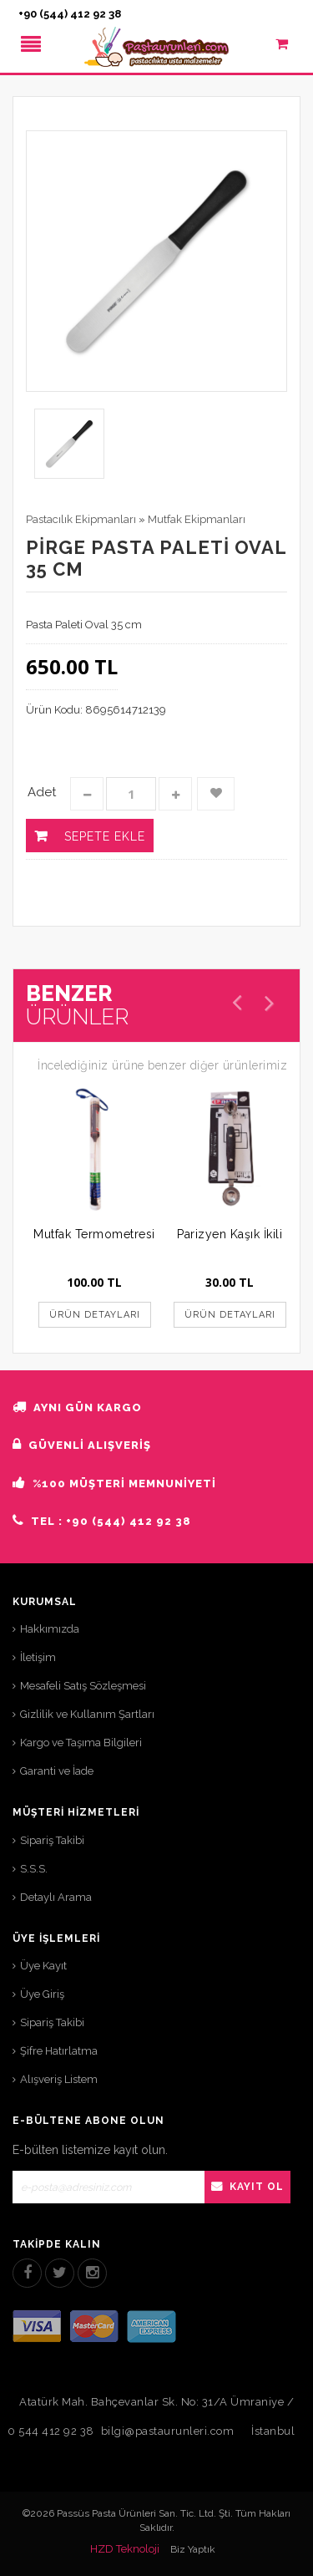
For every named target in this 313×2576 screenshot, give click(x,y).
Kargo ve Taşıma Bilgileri (81, 1742)
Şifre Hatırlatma (59, 2051)
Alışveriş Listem (59, 2079)
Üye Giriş (42, 1994)
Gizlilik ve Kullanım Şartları (87, 1714)
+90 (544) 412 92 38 (69, 14)
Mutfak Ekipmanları (196, 519)
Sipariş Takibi (52, 1840)
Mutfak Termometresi (94, 1234)
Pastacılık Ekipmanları (81, 519)
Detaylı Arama (56, 1897)
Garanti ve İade (56, 1771)
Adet (42, 792)
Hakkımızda (49, 1629)
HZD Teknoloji (124, 2549)
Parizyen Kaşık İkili (229, 1234)
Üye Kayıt (43, 1965)
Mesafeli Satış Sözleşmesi (83, 1685)
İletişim (38, 1657)
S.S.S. (34, 1868)
